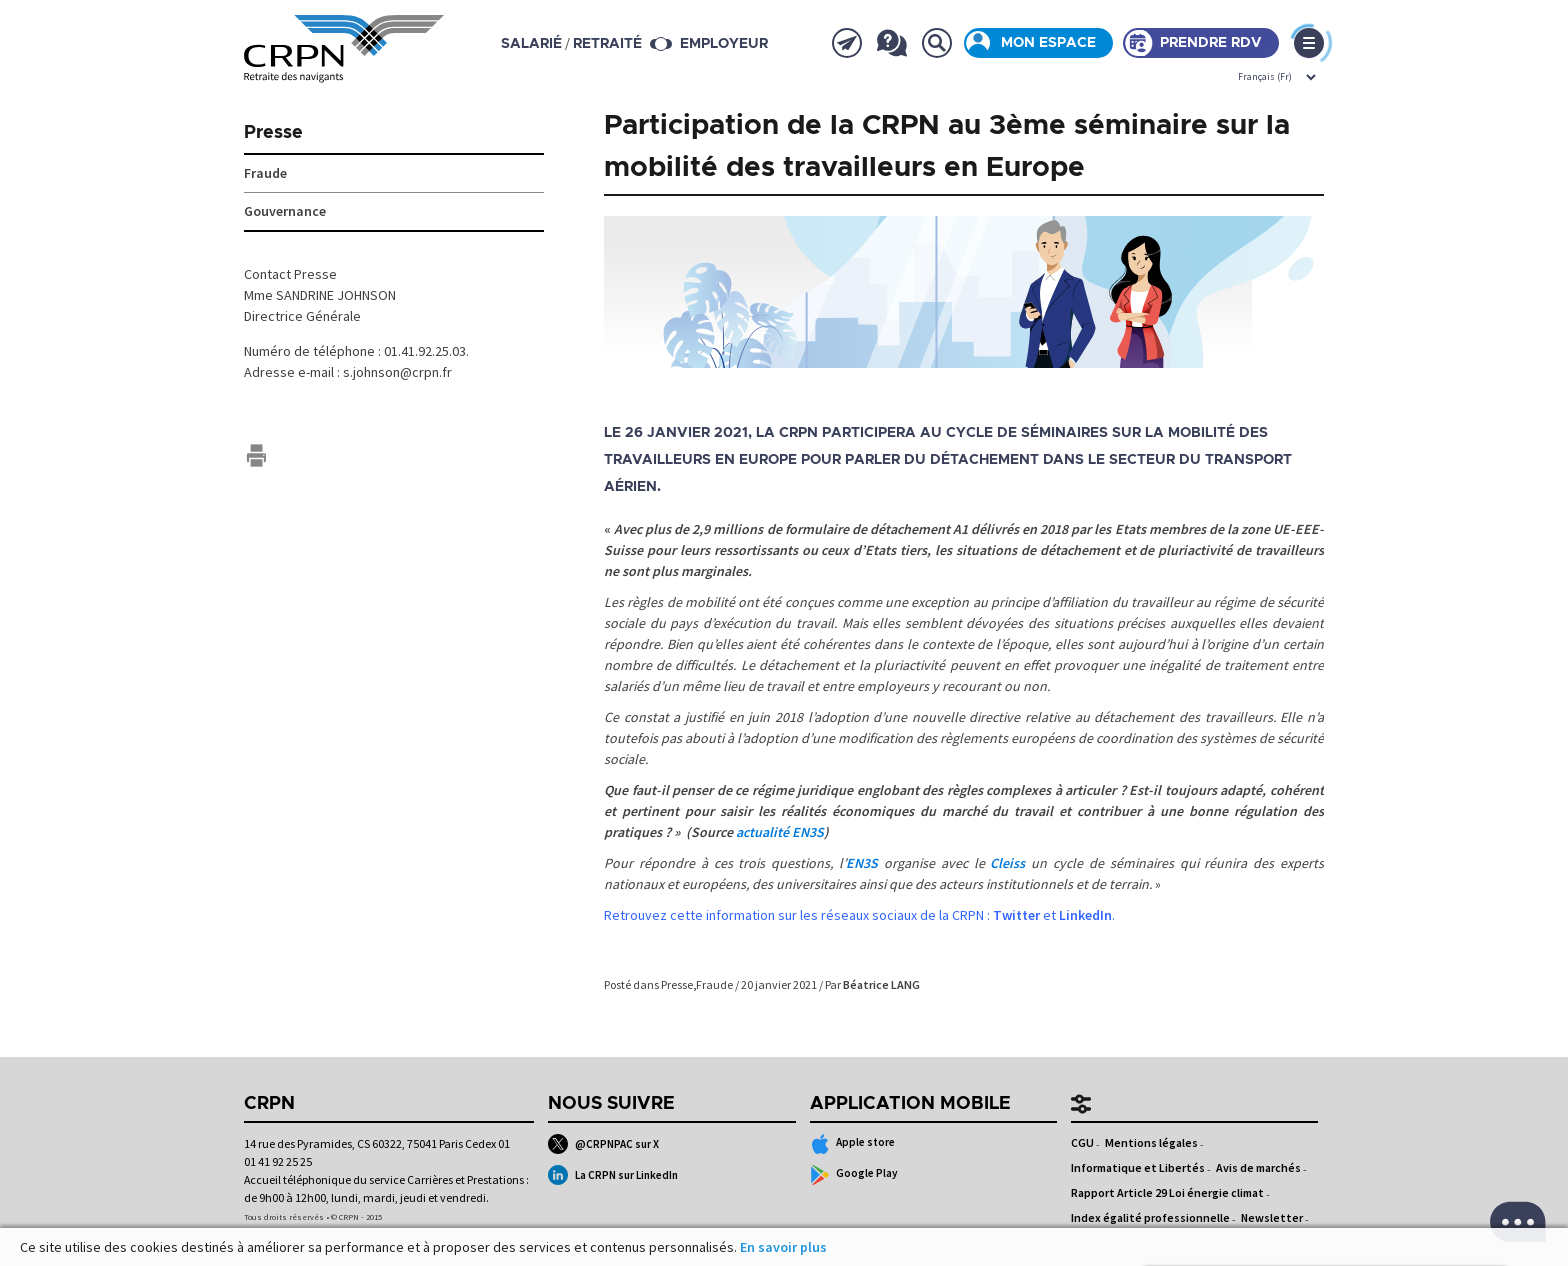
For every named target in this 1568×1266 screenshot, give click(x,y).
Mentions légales (1151, 1142)
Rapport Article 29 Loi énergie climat (1167, 1192)
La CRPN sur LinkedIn (613, 1175)
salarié (531, 44)
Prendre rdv (1211, 43)
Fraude (714, 984)
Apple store (853, 1144)
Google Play (854, 1175)
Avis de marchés (1258, 1167)
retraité (607, 44)
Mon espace (1048, 43)
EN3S (862, 863)
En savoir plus (783, 1247)
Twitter (1016, 915)
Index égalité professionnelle (1150, 1217)
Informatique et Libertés (1138, 1167)
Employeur (724, 44)
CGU (1082, 1142)
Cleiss (1007, 863)
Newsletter (1272, 1217)
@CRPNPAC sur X (603, 1144)
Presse (677, 984)
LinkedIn (1085, 915)
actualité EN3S (780, 832)
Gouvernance (285, 211)
